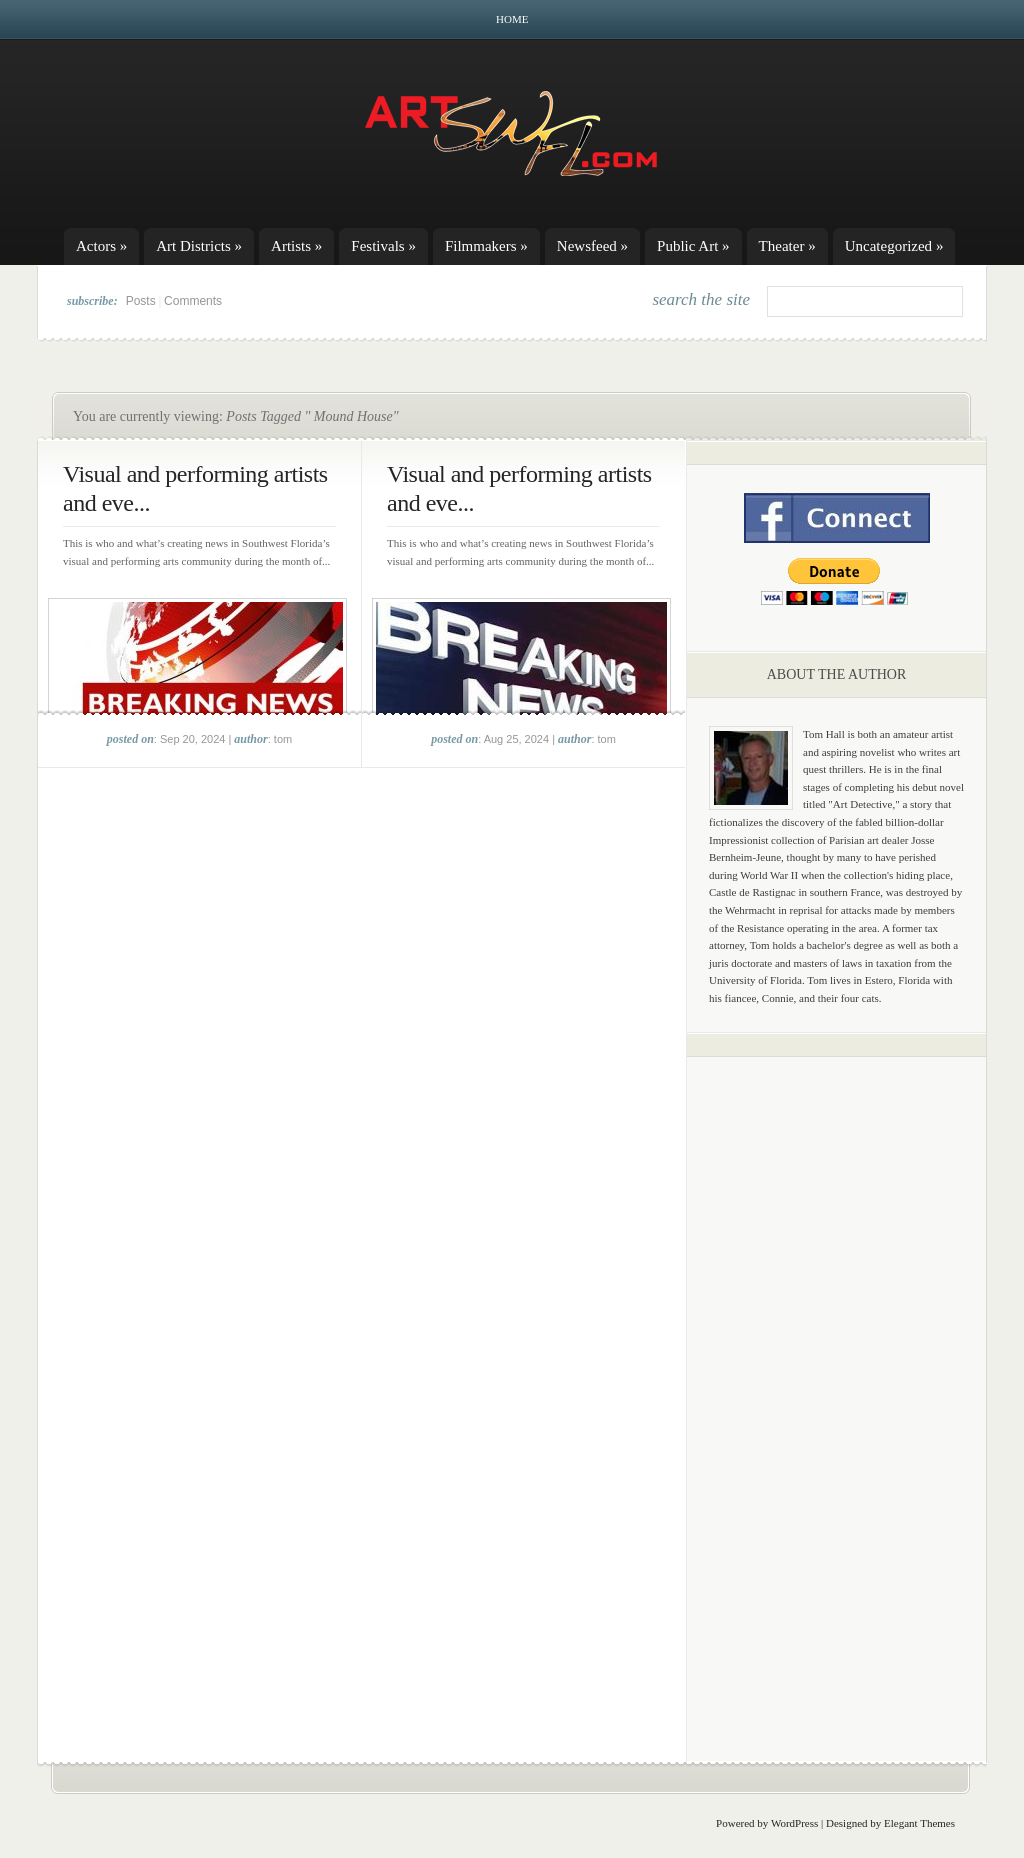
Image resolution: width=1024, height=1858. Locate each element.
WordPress (794, 1823)
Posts (141, 301)
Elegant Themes (919, 1823)
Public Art (693, 246)
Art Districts (199, 246)
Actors (101, 246)
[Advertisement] (837, 1385)
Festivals (383, 246)
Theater (787, 246)
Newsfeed (592, 246)
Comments (193, 301)
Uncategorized (894, 246)
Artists (296, 246)
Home (512, 19)
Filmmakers (486, 246)
